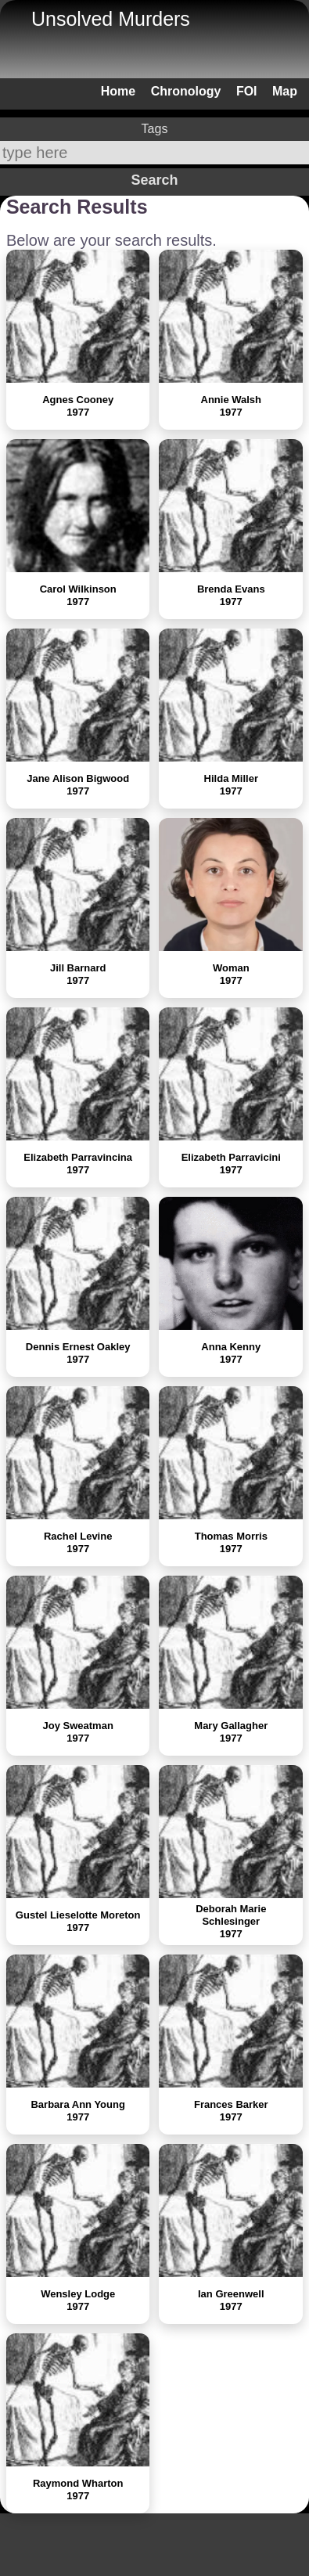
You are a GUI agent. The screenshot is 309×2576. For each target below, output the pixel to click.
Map (284, 91)
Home (118, 91)
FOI (246, 91)
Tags (155, 128)
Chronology (186, 91)
